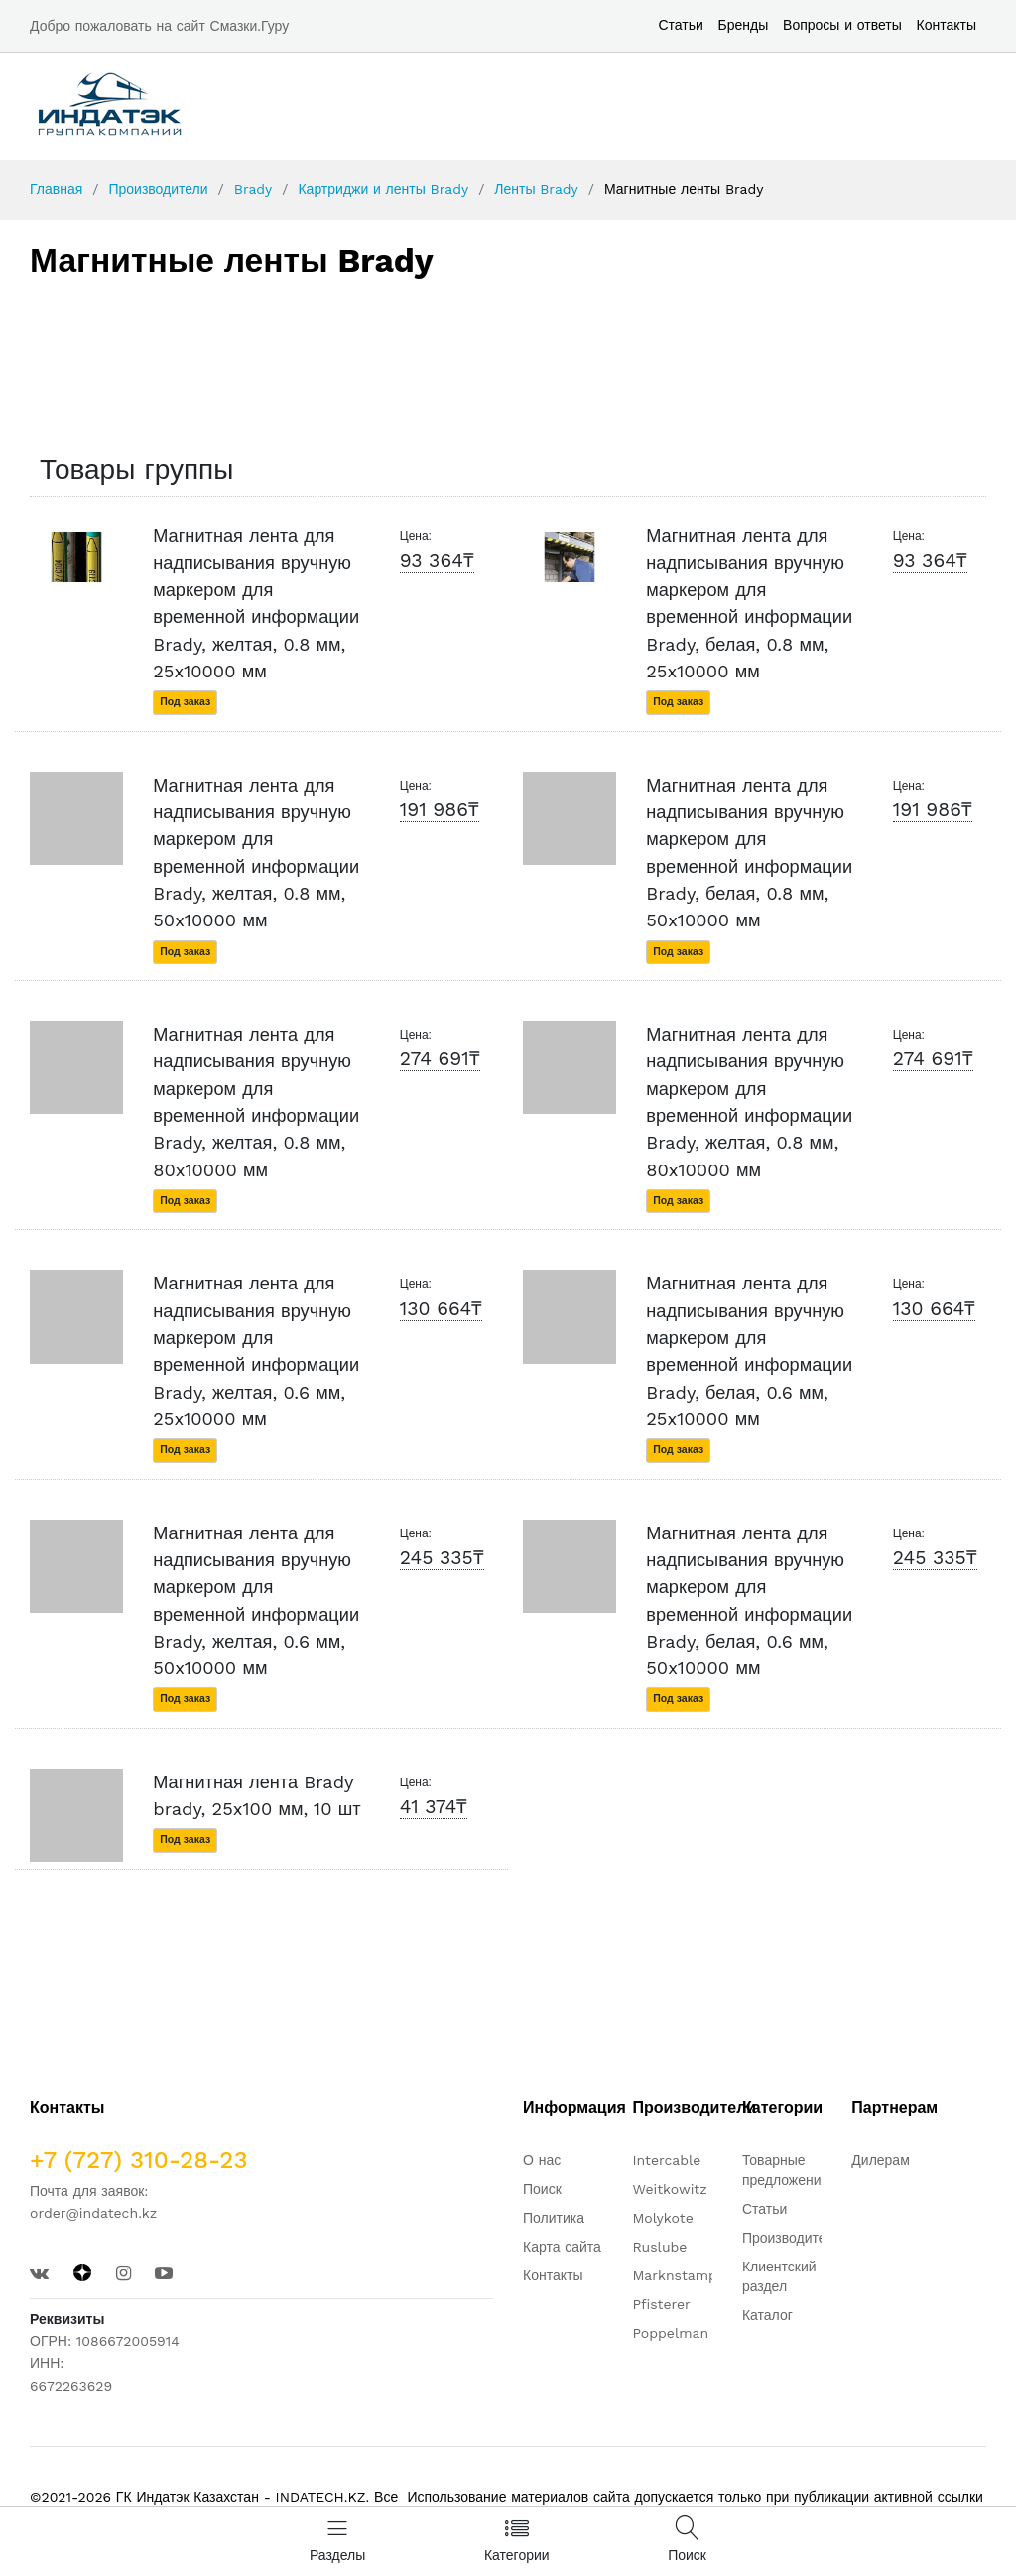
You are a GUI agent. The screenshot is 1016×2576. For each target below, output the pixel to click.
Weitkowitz (669, 2189)
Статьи (680, 25)
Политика (553, 2218)
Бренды (743, 25)
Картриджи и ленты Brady (383, 189)
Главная (56, 189)
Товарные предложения (785, 2170)
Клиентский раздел (779, 2276)
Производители (157, 189)
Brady (253, 189)
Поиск (542, 2189)
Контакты (946, 25)
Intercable (666, 2160)
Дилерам (880, 2160)
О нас (542, 2160)
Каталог (767, 2315)
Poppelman (670, 2333)
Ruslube (659, 2247)
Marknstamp (674, 2275)
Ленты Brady (536, 189)
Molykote (662, 2218)
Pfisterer (661, 2304)
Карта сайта (562, 2247)
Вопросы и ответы (842, 25)
